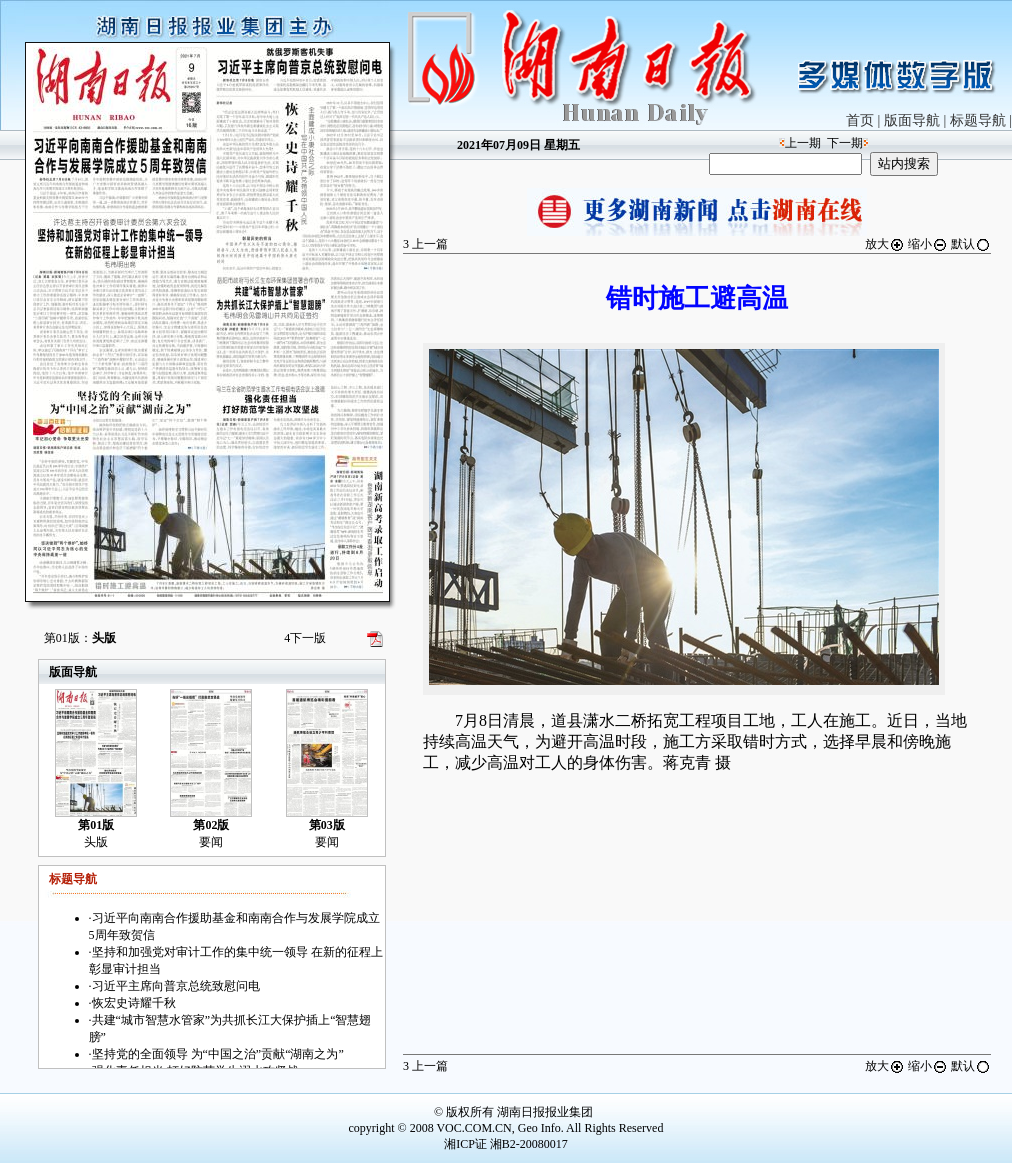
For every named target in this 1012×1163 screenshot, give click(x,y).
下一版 (305, 638)
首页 (860, 120)
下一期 (845, 143)
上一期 (803, 143)
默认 (971, 244)
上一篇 (425, 244)
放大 (885, 244)
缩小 (928, 244)
